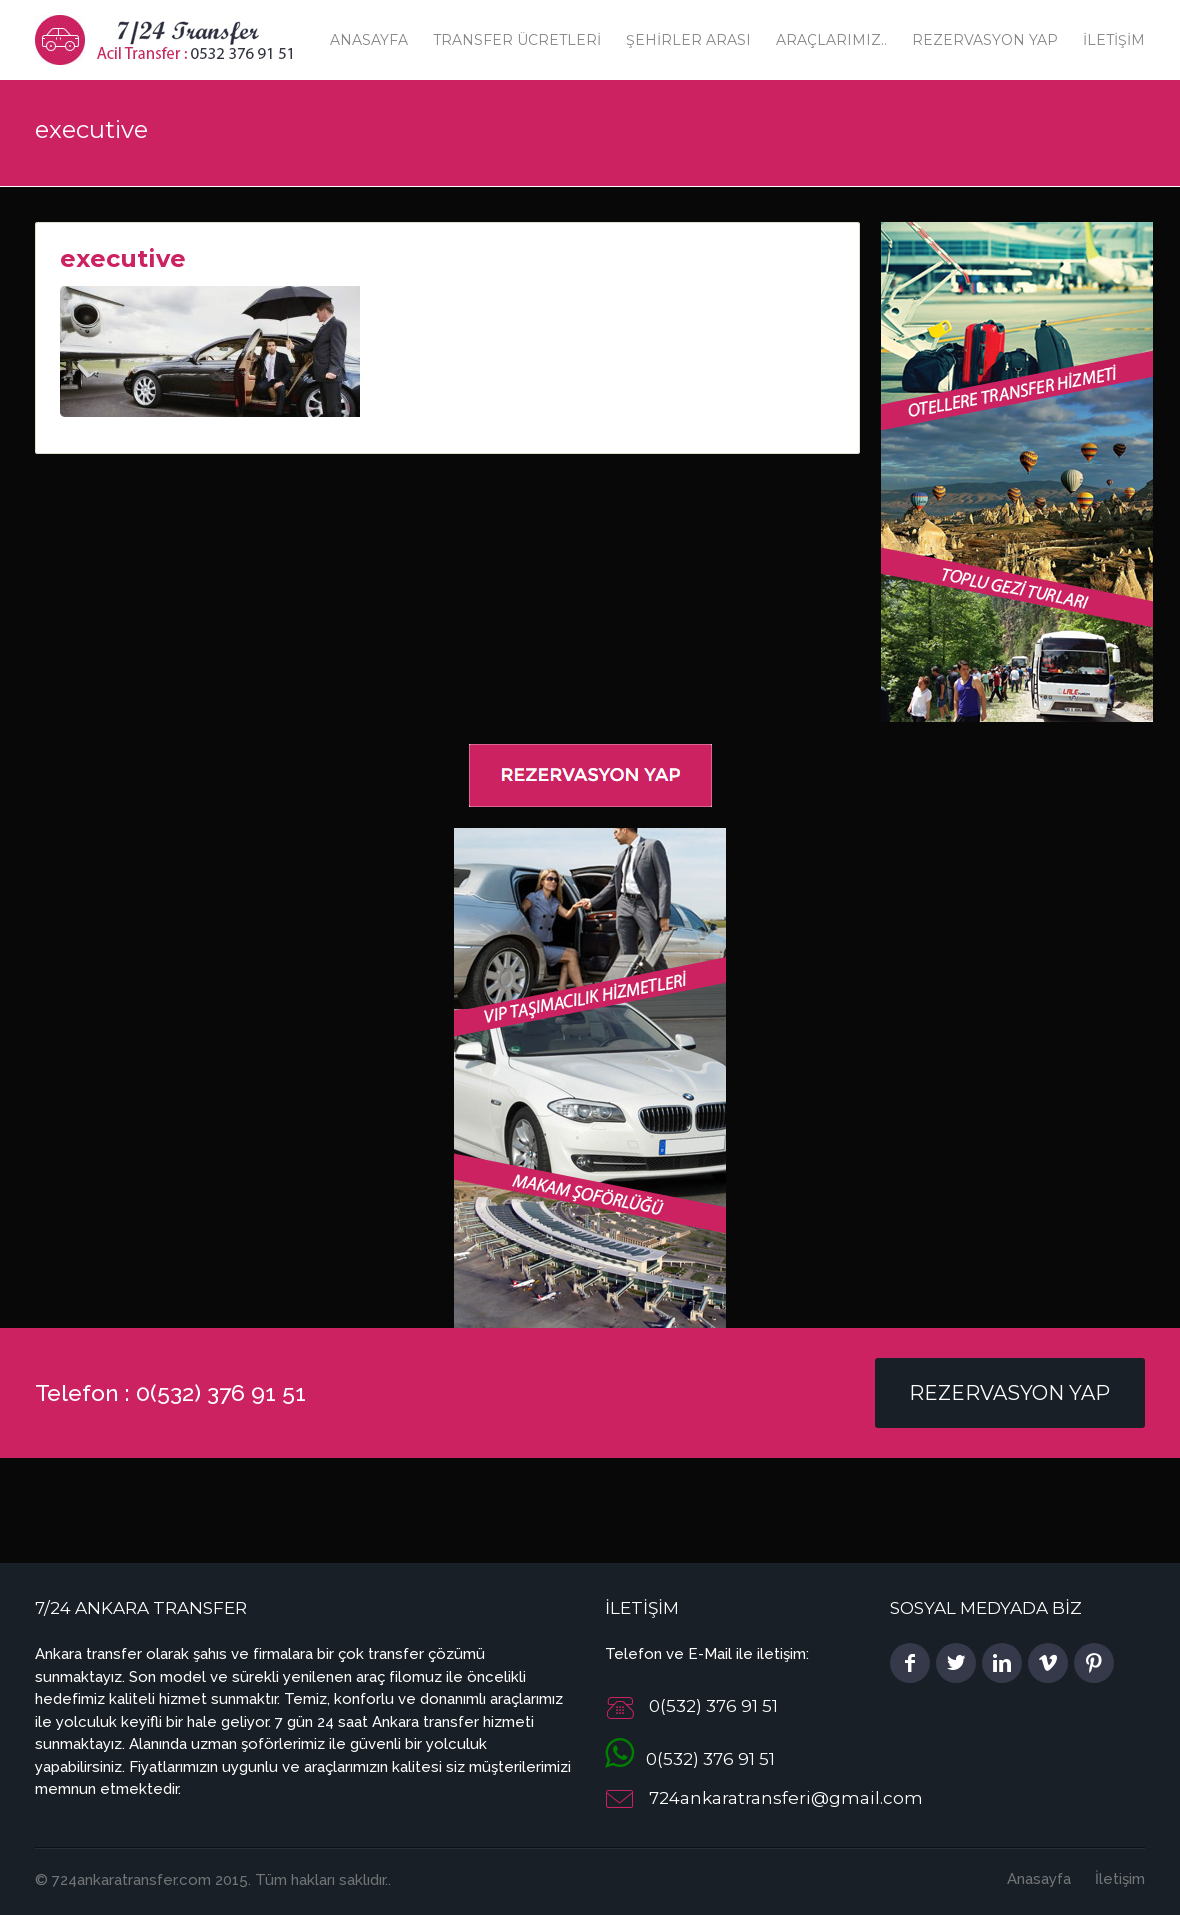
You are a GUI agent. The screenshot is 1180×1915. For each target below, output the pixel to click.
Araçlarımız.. (831, 40)
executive (123, 258)
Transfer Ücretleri (517, 40)
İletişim (1114, 40)
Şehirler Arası (688, 40)
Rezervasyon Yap (985, 40)
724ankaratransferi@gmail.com (786, 1798)
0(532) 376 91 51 (690, 1759)
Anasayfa (369, 40)
